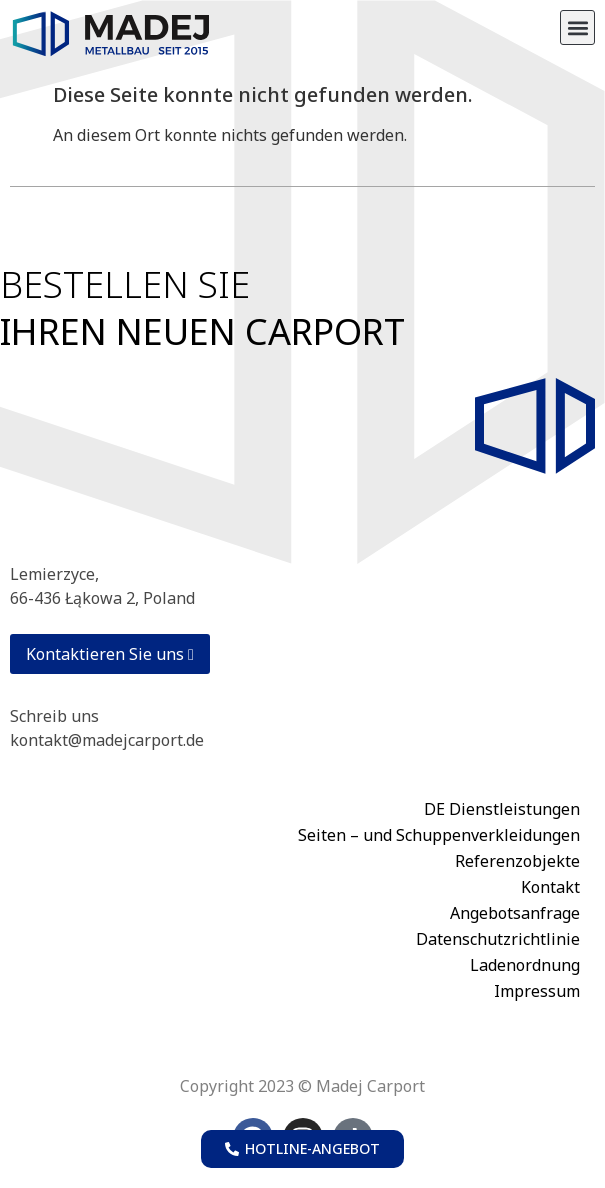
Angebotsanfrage (515, 913)
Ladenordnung (525, 965)
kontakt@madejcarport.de (107, 740)
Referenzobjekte (517, 861)
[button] (577, 27)
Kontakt (550, 887)
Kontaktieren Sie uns (110, 654)
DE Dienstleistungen (502, 809)
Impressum (537, 991)
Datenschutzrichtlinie (498, 939)
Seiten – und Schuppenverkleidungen (439, 835)
